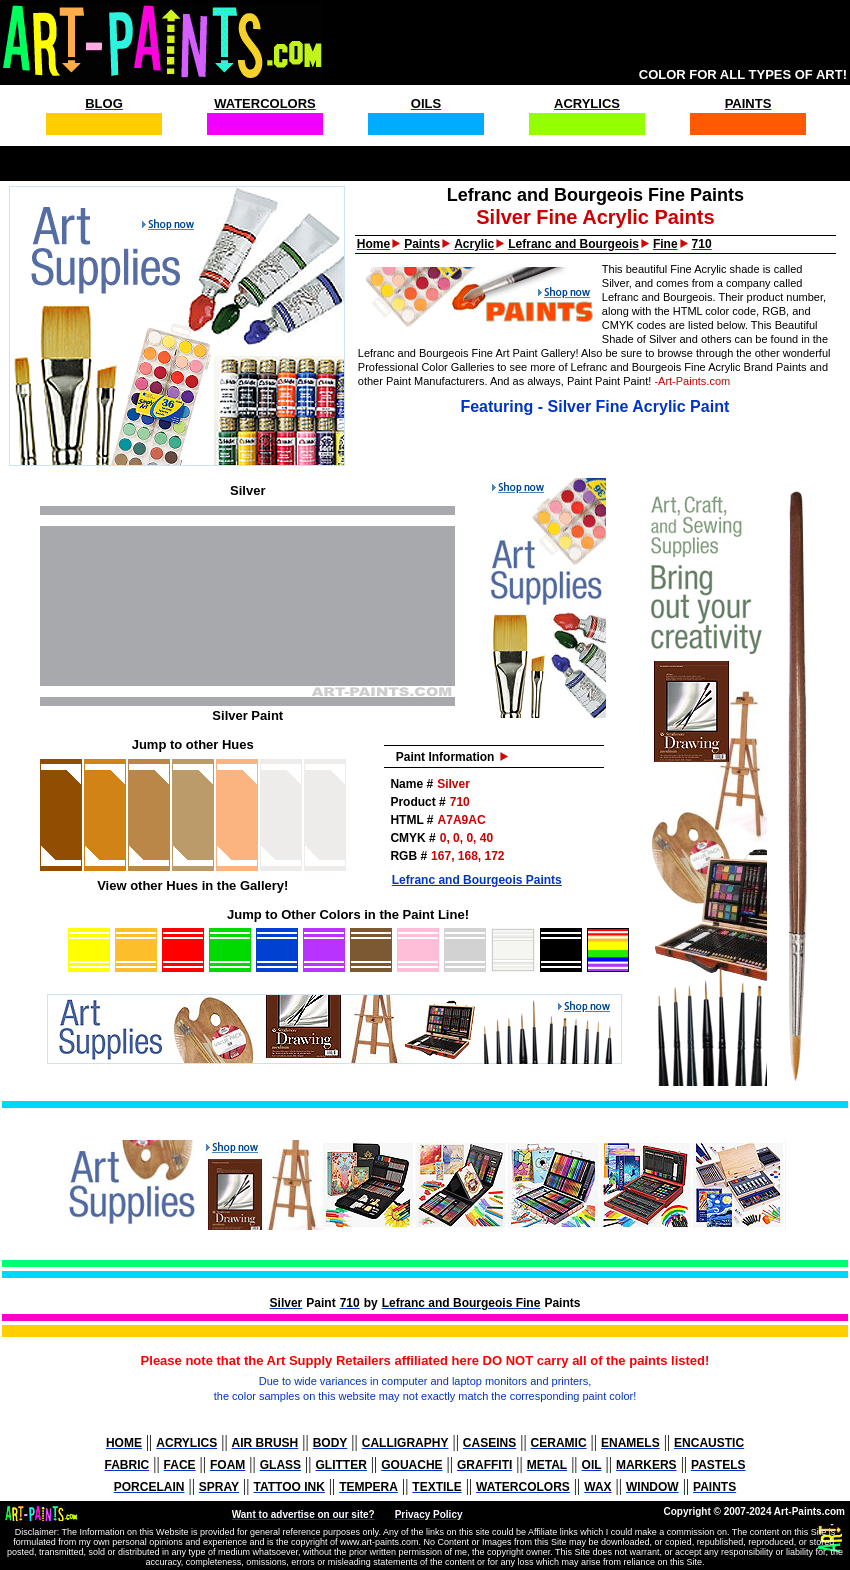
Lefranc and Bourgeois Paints (477, 880)
